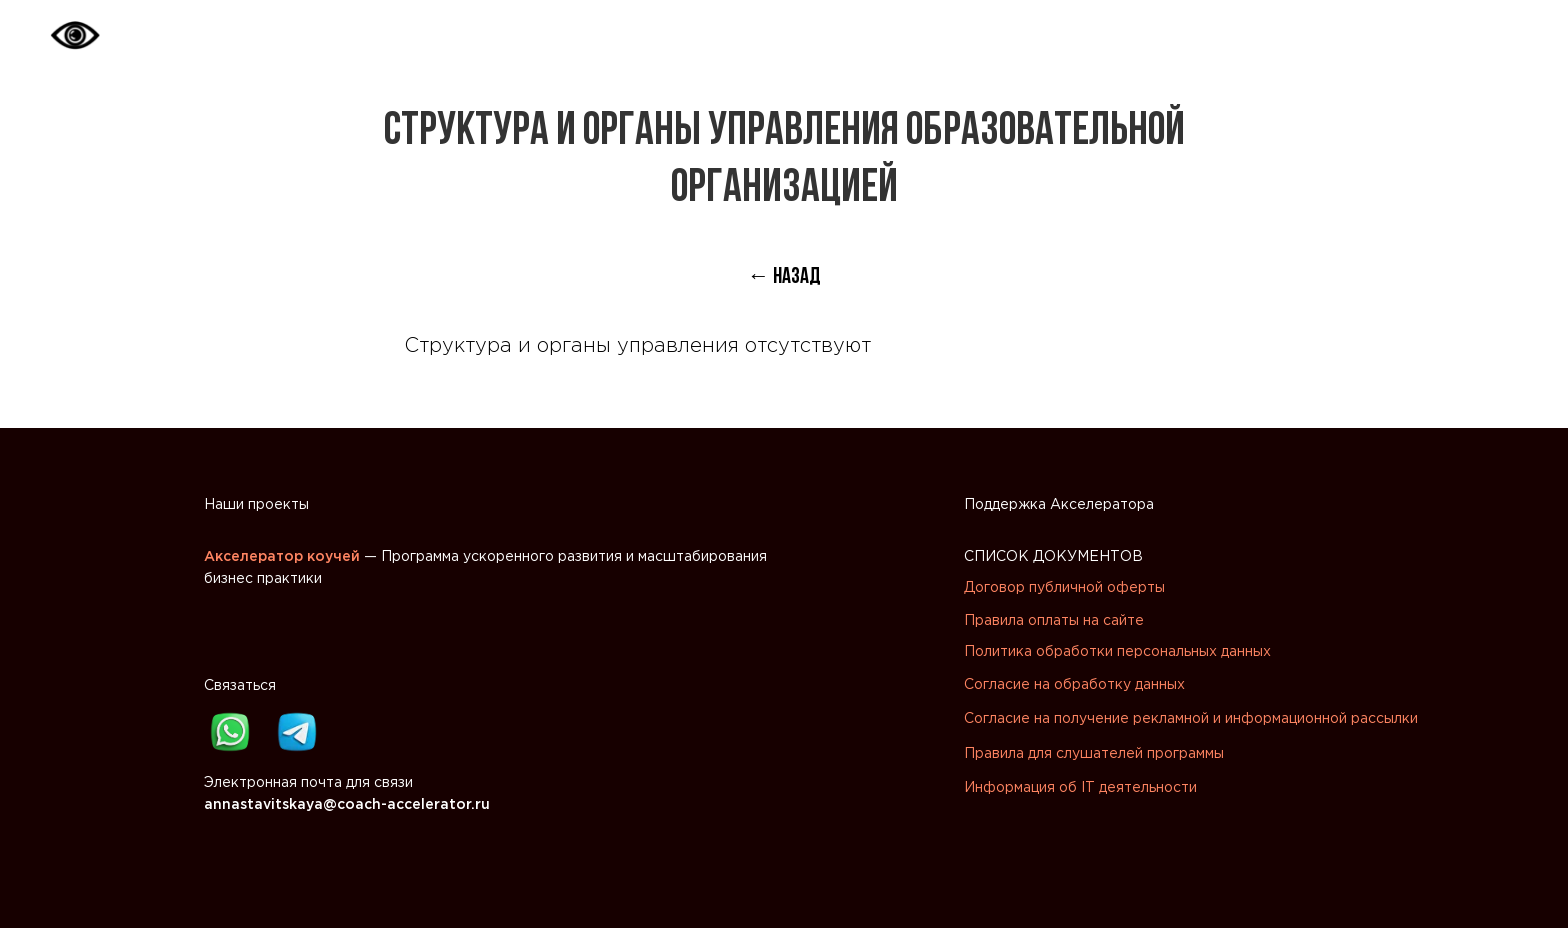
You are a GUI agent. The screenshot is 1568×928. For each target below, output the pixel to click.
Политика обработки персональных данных (1117, 652)
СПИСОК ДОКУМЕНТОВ (1053, 557)
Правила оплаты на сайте (1054, 621)
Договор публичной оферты (1064, 588)
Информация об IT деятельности (1080, 788)
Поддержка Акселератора (1059, 505)
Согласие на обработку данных (1074, 685)
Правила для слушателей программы (1094, 754)
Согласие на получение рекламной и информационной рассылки (1191, 719)
